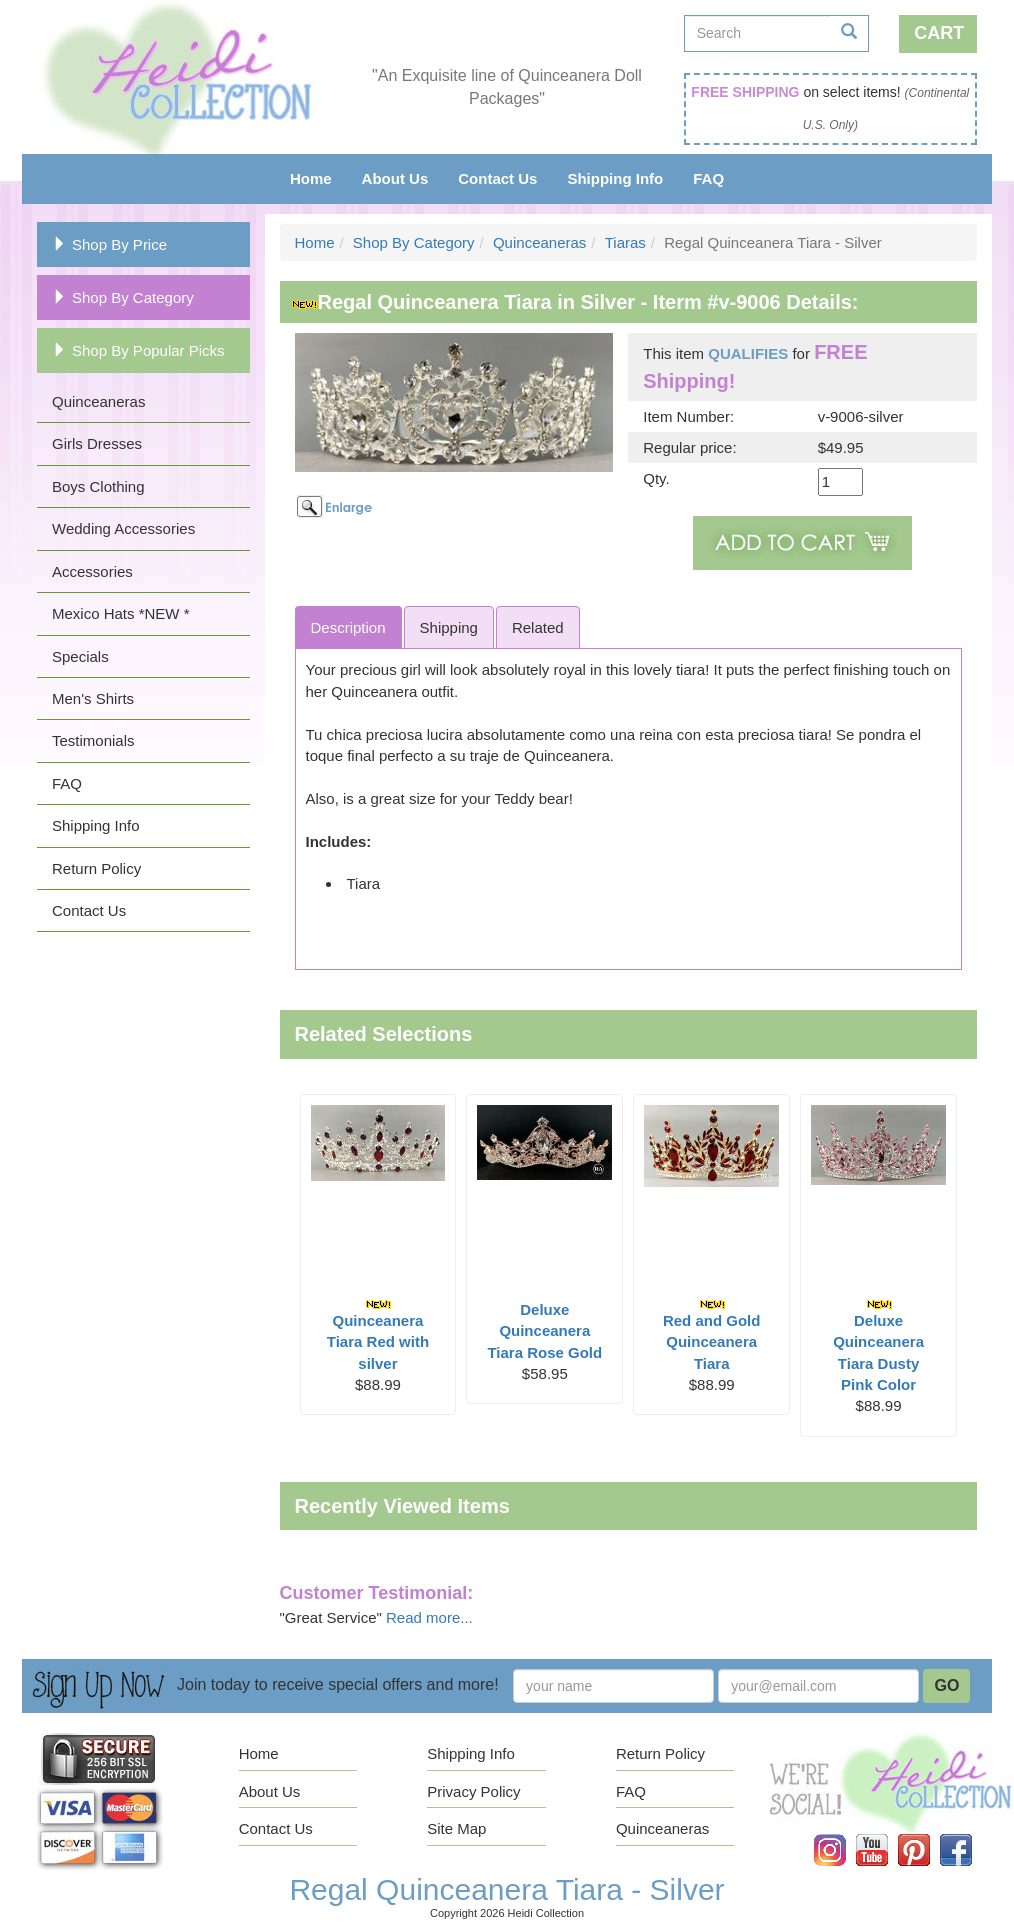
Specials (80, 656)
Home (311, 178)
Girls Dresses (97, 443)
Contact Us (497, 178)
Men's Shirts (93, 698)
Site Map (456, 1828)
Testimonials (93, 740)
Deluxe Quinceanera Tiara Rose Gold (544, 1331)
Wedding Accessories (123, 528)
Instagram (844, 1834)
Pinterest (928, 1834)
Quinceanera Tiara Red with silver (378, 1335)
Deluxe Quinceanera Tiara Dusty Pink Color (878, 1346)
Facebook (970, 1834)
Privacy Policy (473, 1791)
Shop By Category (123, 297)
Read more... (429, 1617)
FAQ (708, 178)
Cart (939, 33)
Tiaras (625, 242)
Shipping (449, 627)
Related (538, 627)
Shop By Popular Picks (138, 350)
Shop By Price (109, 244)
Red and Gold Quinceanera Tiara (712, 1335)
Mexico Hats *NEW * (121, 613)
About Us (395, 178)
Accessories (92, 571)
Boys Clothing (98, 486)
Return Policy (96, 868)
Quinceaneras (98, 401)
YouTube (886, 1834)
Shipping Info (615, 178)
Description (348, 627)
